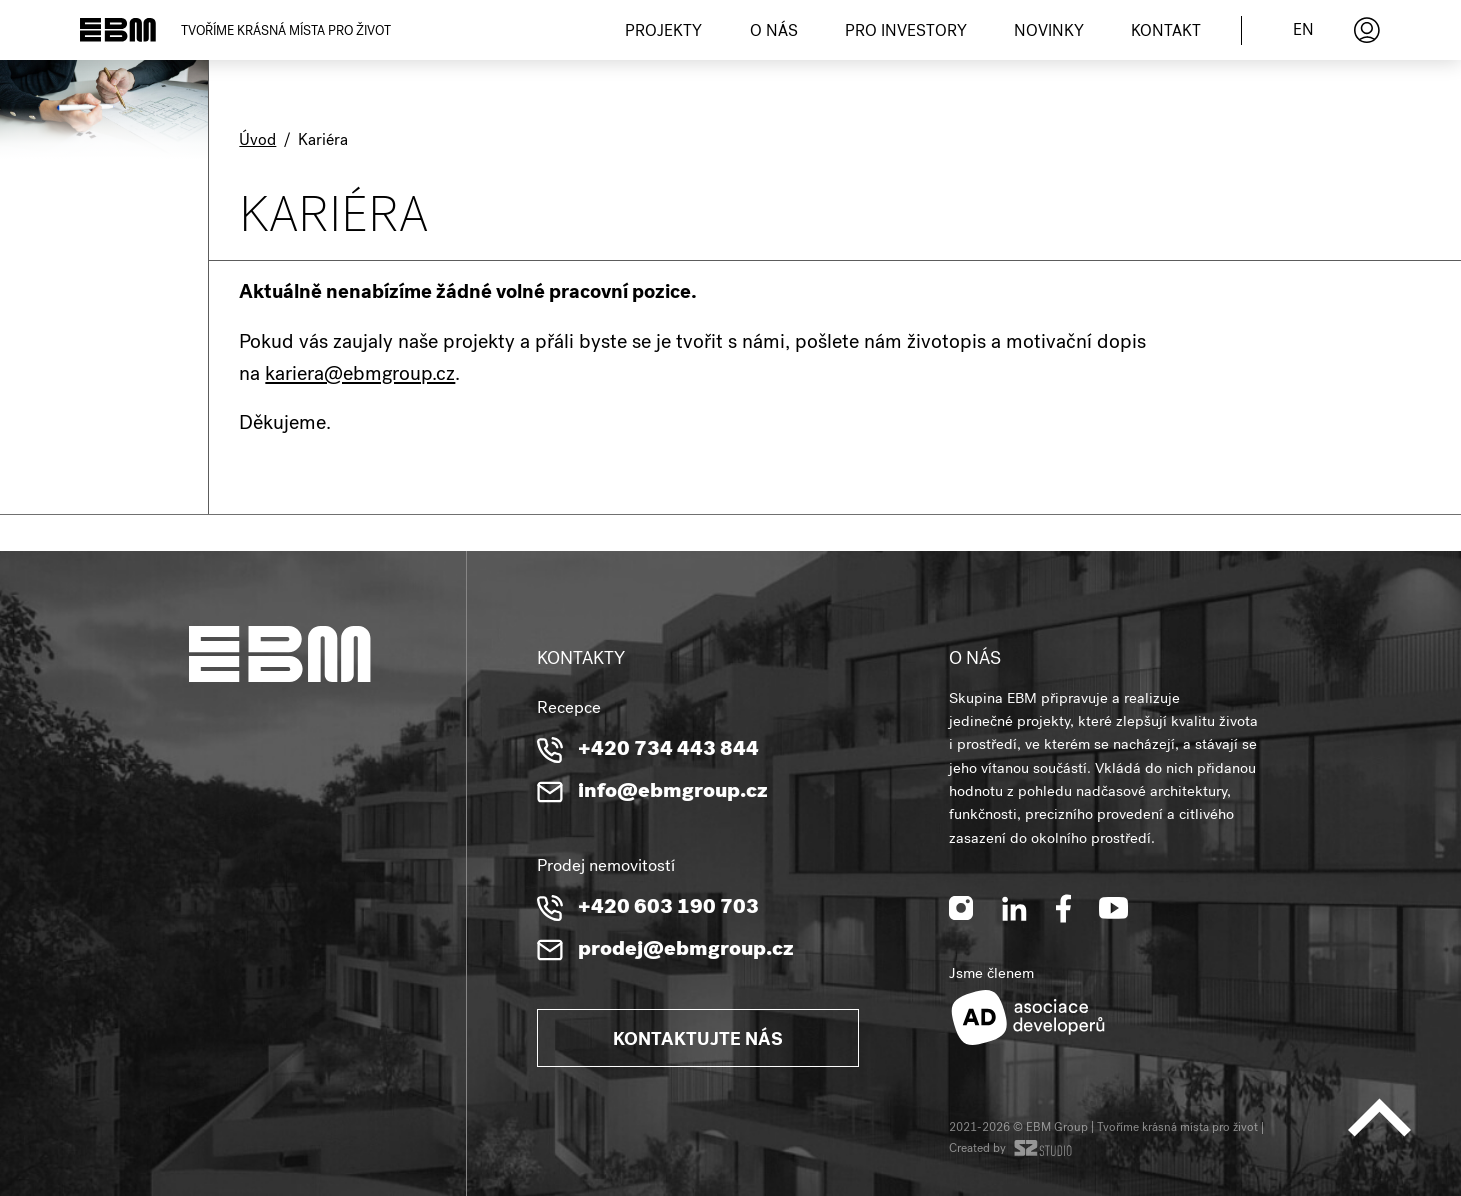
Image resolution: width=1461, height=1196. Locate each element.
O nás (774, 33)
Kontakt (1166, 33)
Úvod (257, 142)
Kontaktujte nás (698, 1041)
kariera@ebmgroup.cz (360, 376)
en (1303, 32)
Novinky (1049, 33)
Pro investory (906, 33)
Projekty (663, 33)
